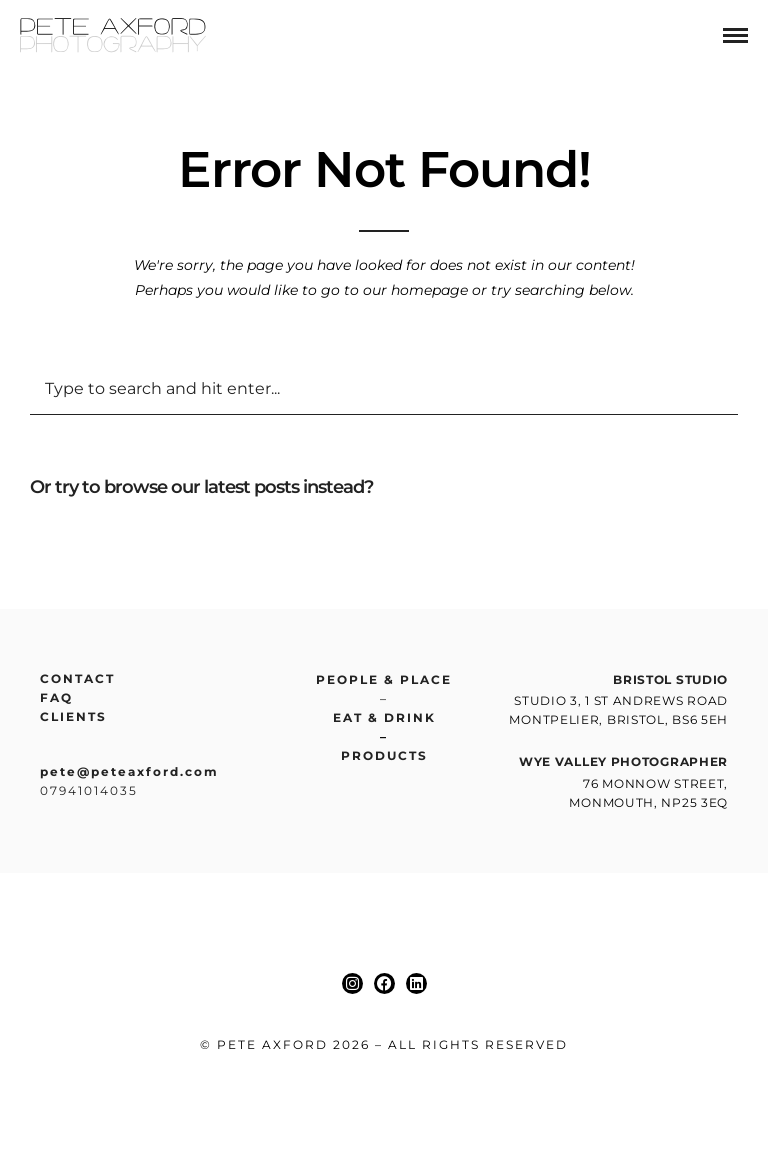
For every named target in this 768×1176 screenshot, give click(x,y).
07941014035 (89, 790)
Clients (73, 716)
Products (384, 755)
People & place (384, 679)
